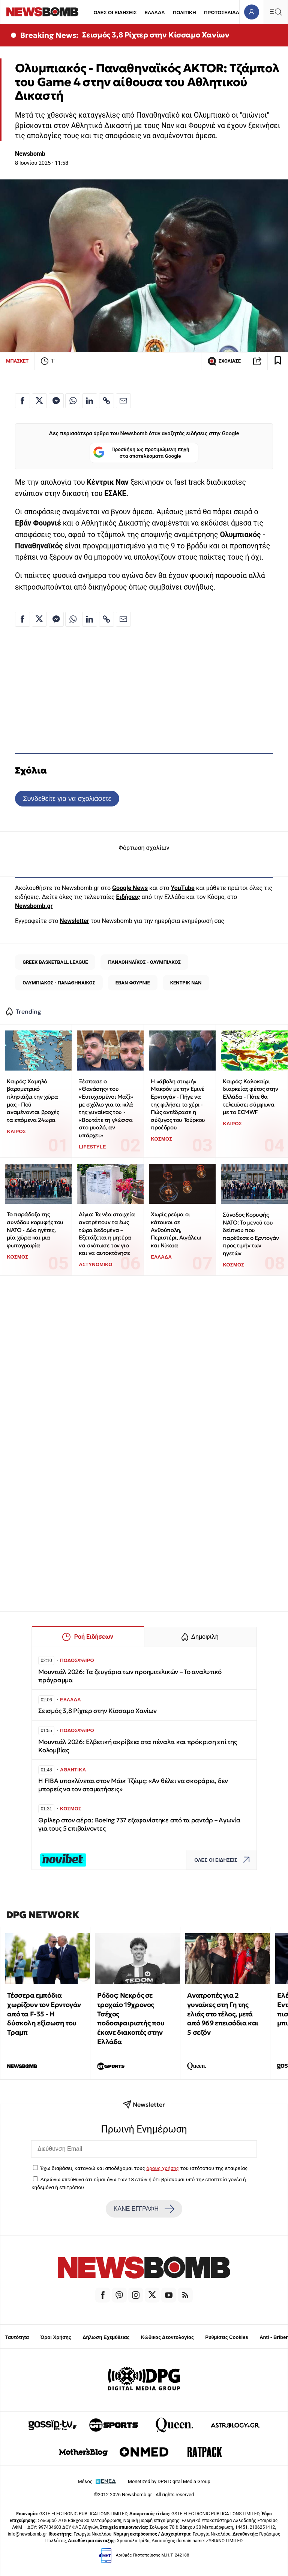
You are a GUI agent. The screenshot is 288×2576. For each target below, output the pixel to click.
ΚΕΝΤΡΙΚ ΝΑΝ (186, 983)
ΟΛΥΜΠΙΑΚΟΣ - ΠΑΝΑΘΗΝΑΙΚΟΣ (58, 983)
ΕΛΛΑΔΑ (155, 12)
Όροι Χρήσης (55, 2337)
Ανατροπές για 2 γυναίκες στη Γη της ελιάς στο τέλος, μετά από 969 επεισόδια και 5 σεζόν (222, 2014)
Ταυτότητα (17, 2337)
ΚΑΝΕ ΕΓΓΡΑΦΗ (144, 2209)
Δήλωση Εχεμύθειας (105, 2337)
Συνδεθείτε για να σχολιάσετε (67, 798)
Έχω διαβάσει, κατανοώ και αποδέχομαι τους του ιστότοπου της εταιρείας (144, 2168)
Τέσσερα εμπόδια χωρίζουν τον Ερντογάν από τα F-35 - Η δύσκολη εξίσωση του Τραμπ (44, 2014)
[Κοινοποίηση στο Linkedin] (89, 400)
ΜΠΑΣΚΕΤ (17, 361)
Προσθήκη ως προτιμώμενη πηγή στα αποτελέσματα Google (141, 453)
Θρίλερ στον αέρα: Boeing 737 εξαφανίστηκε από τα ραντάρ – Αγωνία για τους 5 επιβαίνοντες (139, 1824)
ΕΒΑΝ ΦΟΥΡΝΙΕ (133, 983)
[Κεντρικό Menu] (276, 12)
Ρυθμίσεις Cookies (226, 2337)
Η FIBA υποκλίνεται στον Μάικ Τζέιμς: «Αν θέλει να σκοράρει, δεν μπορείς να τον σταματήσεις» (133, 1785)
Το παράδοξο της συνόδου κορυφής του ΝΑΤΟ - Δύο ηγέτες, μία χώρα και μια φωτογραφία (35, 1230)
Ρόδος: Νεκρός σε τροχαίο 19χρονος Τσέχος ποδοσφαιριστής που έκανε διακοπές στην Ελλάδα (130, 2018)
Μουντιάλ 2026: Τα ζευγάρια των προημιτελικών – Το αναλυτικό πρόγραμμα (130, 1676)
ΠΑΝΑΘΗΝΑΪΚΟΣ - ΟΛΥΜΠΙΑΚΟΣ (144, 962)
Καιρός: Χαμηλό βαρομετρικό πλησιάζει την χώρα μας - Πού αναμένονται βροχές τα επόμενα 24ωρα (33, 1100)
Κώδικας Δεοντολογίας (167, 2337)
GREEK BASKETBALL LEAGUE (55, 962)
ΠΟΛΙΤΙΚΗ (184, 12)
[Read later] (278, 361)
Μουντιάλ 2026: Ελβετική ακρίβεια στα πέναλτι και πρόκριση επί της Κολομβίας (137, 1746)
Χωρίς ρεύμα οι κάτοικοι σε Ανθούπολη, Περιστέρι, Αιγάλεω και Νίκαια (176, 1230)
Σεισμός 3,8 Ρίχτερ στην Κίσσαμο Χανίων (156, 35)
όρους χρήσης (162, 2168)
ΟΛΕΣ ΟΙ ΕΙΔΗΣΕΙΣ (114, 12)
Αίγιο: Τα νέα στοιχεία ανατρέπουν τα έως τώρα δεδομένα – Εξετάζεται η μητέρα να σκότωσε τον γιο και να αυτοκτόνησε (107, 1233)
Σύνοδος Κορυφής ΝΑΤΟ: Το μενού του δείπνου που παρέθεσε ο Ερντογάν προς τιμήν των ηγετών (251, 1234)
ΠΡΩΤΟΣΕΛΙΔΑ (221, 12)
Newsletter (74, 920)
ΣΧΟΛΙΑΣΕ (224, 361)
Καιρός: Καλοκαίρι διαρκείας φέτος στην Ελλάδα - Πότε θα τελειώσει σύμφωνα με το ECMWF (250, 1097)
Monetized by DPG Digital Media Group (169, 2481)
